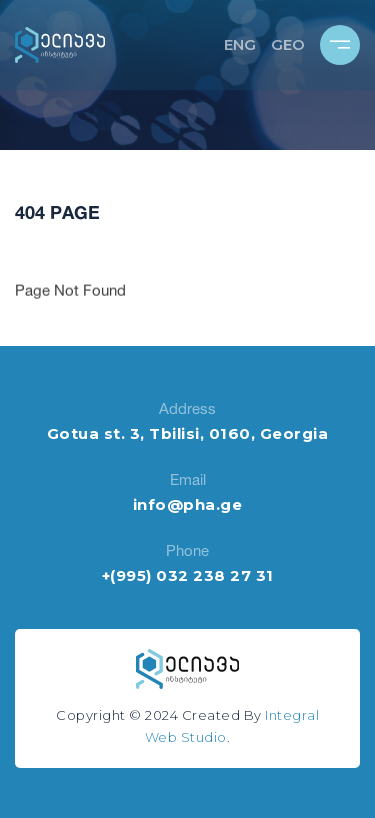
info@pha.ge (188, 504)
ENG (240, 44)
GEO (288, 44)
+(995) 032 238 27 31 (188, 575)
